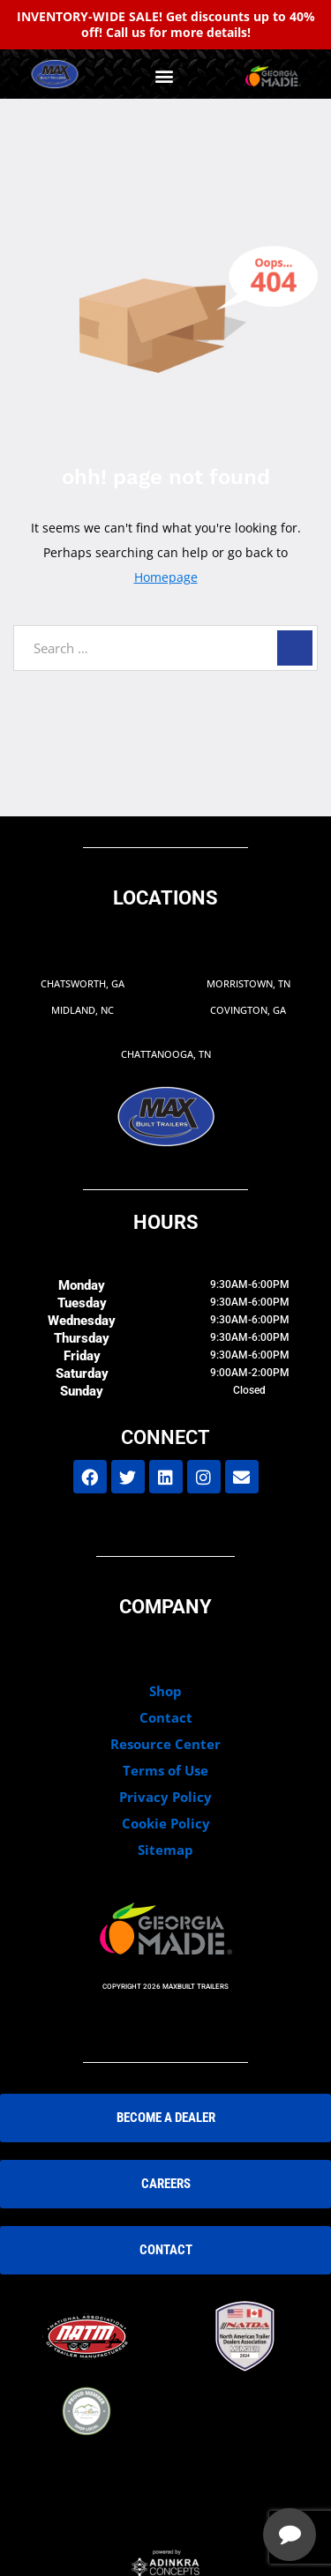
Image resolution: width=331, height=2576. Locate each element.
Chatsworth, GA (82, 983)
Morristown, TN (248, 983)
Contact (165, 1717)
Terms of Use (165, 1770)
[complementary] (203, 2479)
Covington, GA (248, 1009)
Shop (165, 1691)
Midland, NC (82, 1009)
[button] (163, 76)
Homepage (166, 577)
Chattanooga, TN (166, 1054)
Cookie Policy (166, 1823)
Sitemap (165, 1849)
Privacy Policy (165, 1796)
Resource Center (165, 1744)
